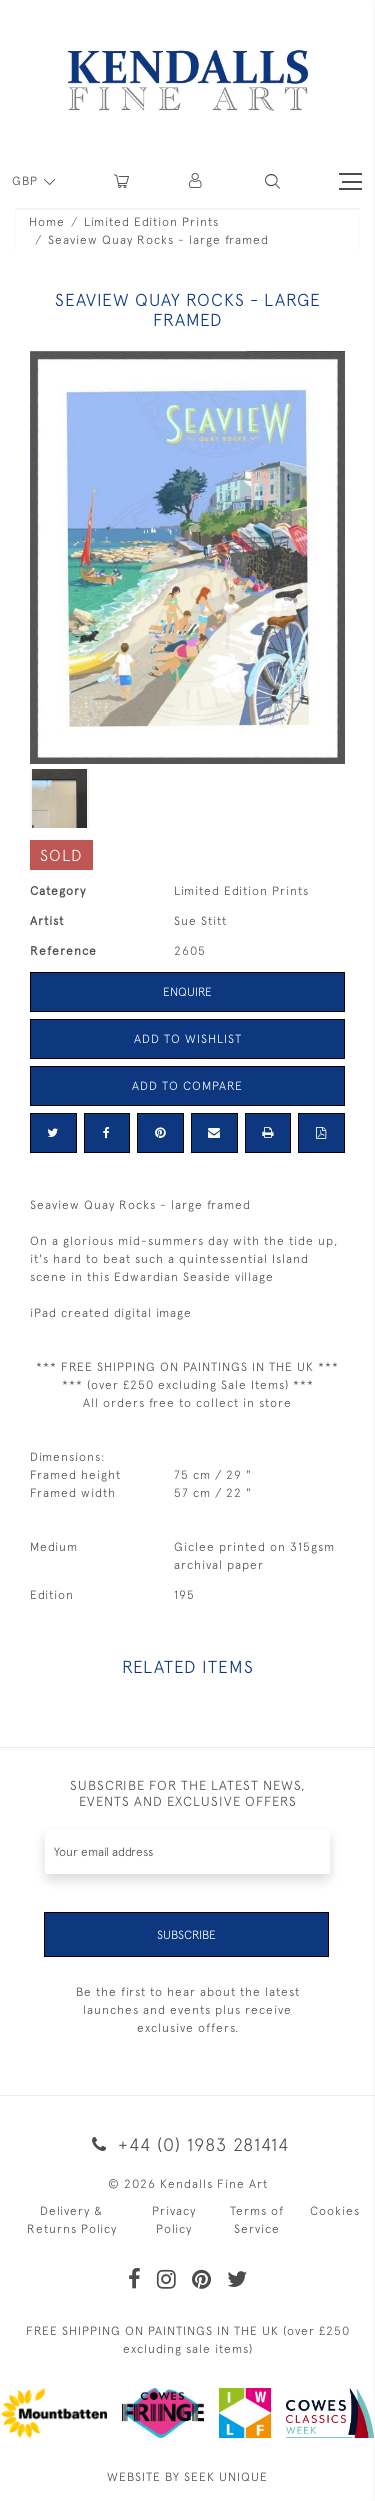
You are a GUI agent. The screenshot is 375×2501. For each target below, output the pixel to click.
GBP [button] (27, 181)
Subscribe (186, 1935)
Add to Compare (187, 1086)
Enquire (187, 992)
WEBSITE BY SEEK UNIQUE (187, 2477)
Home (47, 222)
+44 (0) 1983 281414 (187, 2144)
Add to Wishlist (188, 1039)
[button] (272, 181)
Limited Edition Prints (151, 222)
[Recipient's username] (187, 1851)
